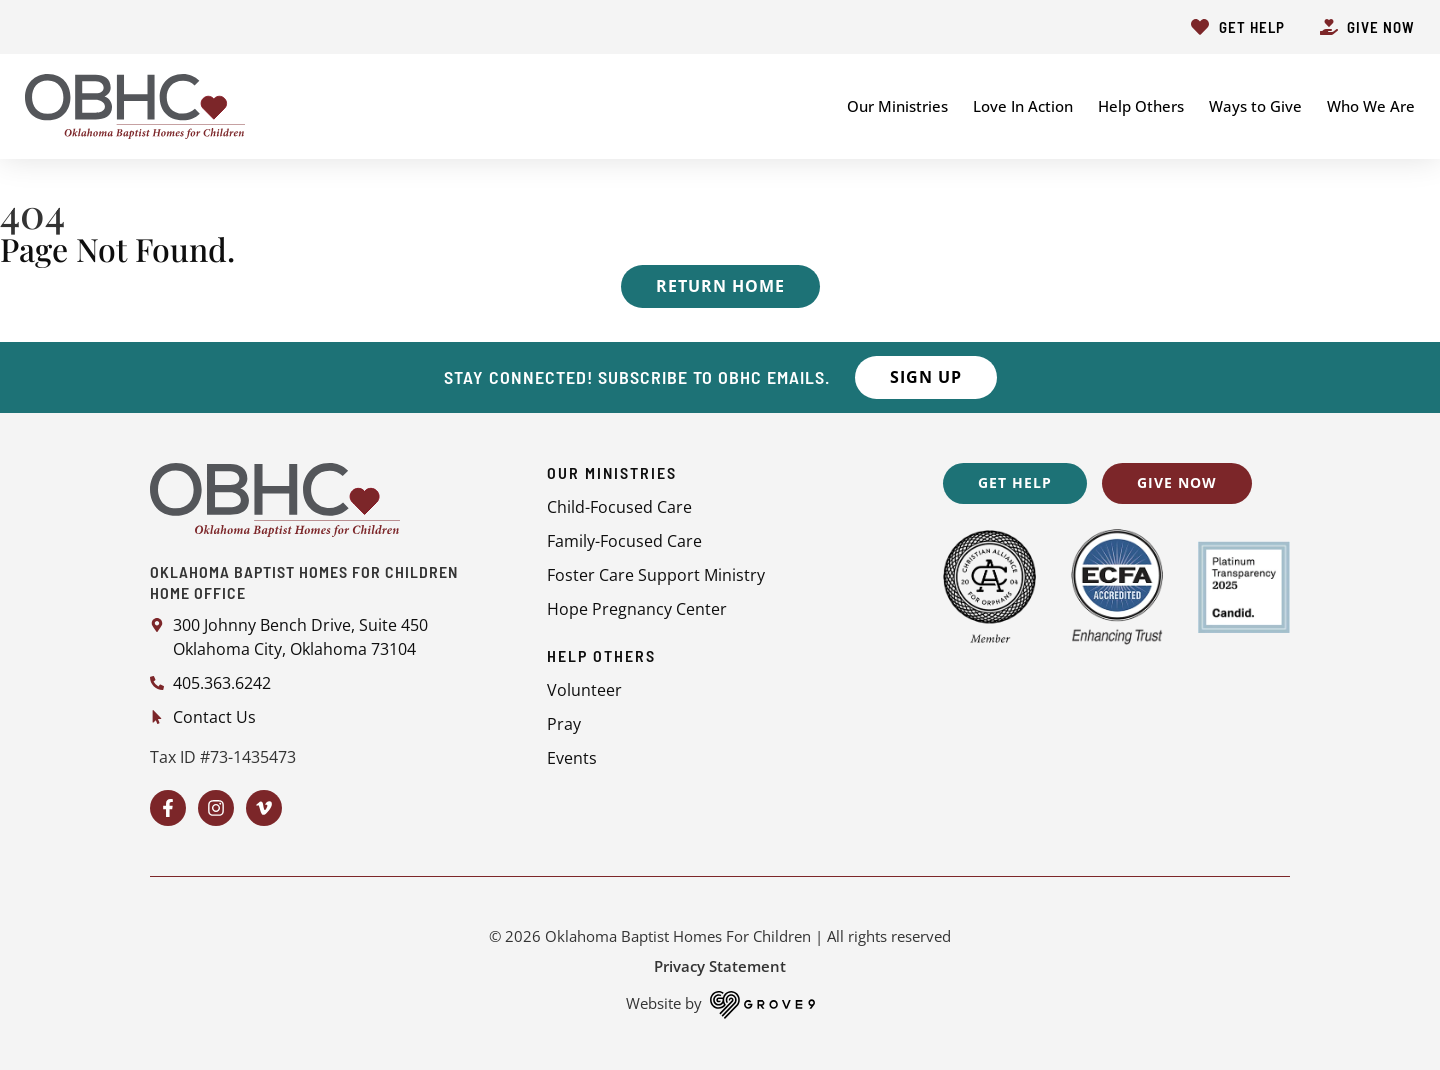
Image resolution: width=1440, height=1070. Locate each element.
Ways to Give (1255, 106)
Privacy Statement (720, 966)
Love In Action (1023, 106)
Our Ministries (897, 106)
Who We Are (1371, 106)
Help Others (1141, 106)
